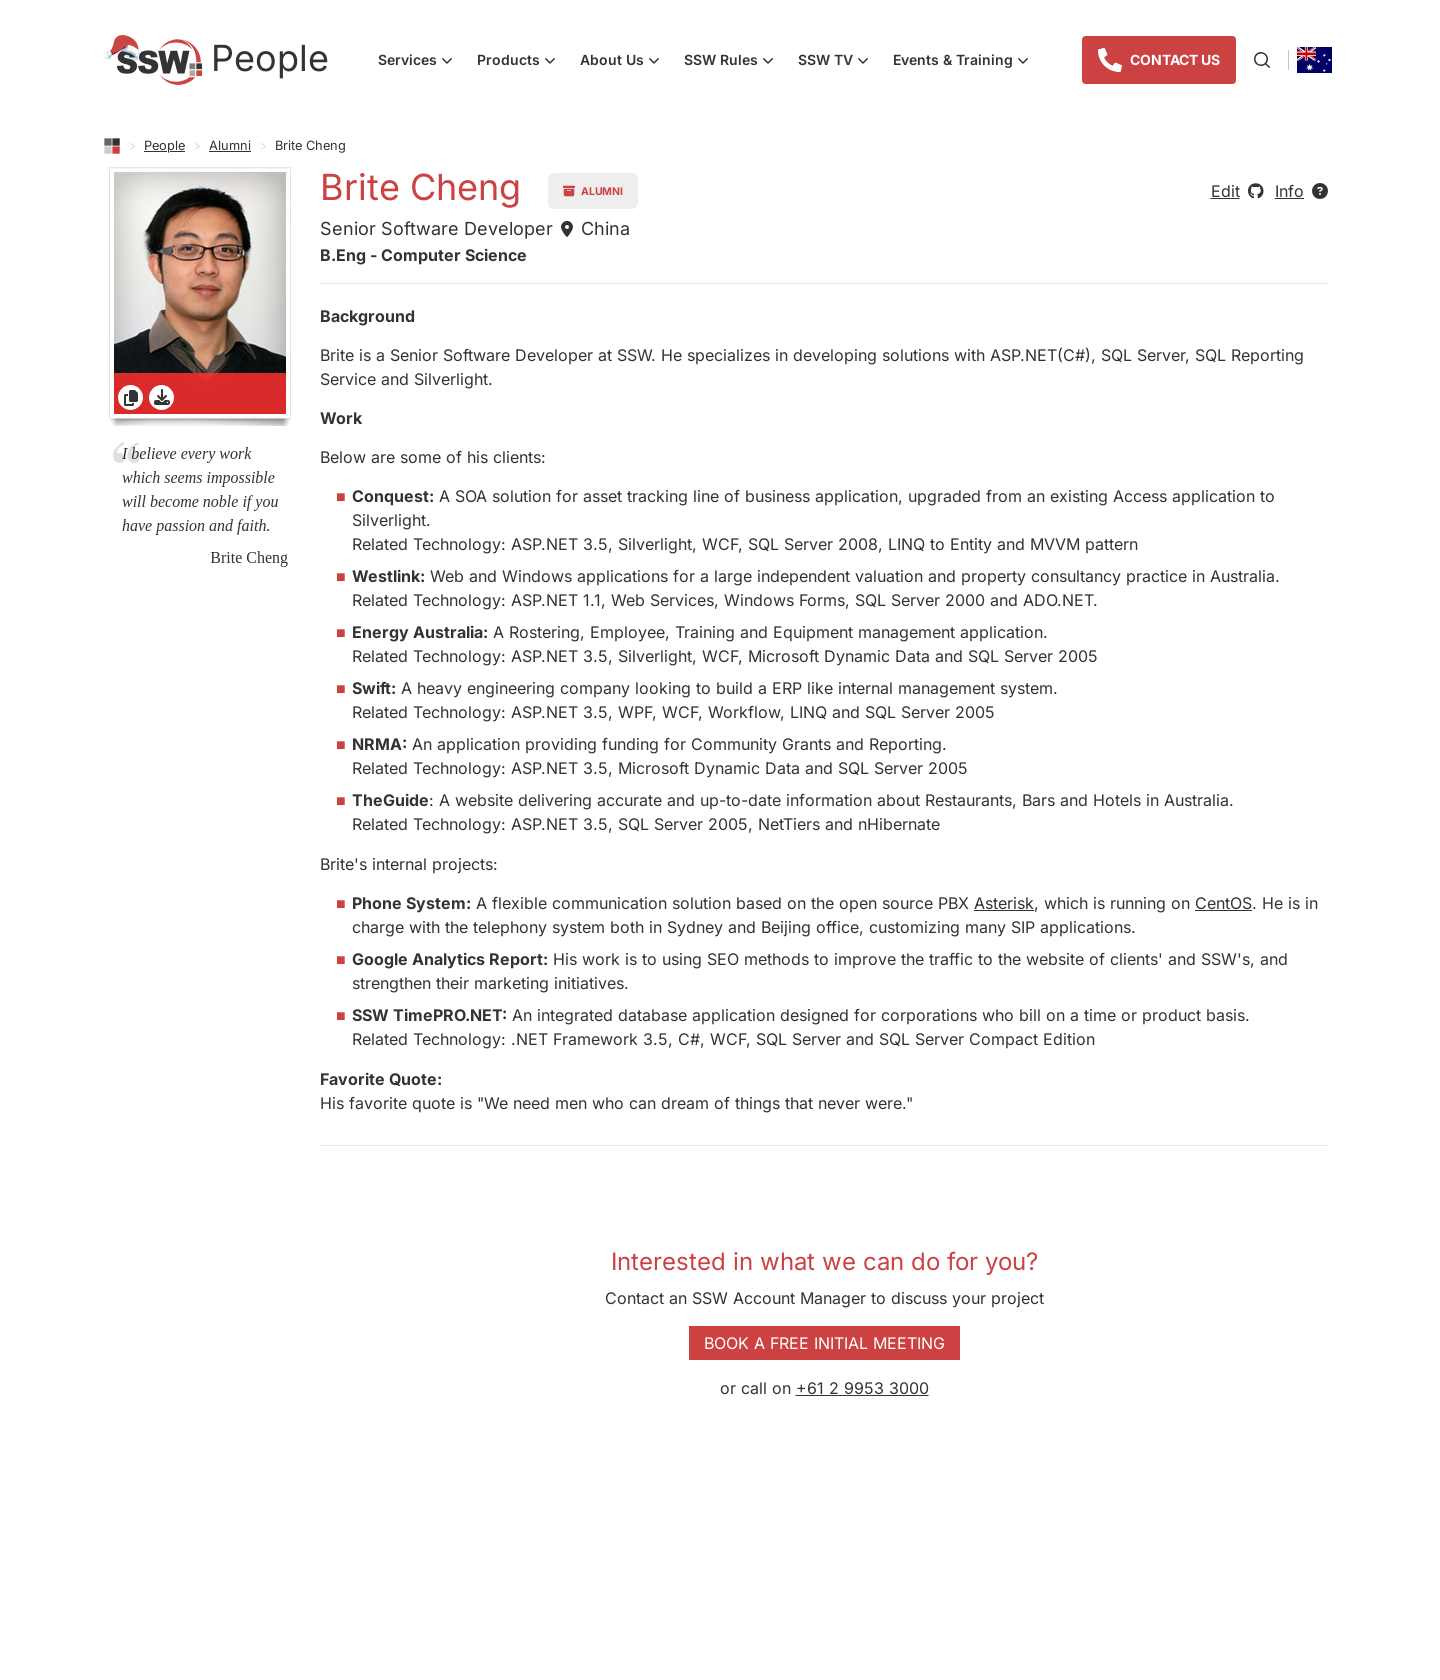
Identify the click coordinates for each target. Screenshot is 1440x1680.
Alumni (230, 145)
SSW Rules (735, 62)
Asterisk (1004, 903)
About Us (626, 62)
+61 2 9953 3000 (862, 1388)
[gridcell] (200, 296)
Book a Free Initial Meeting (824, 1343)
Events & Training (967, 62)
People (164, 145)
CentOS (1223, 903)
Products (522, 62)
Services (421, 62)
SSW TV (839, 62)
